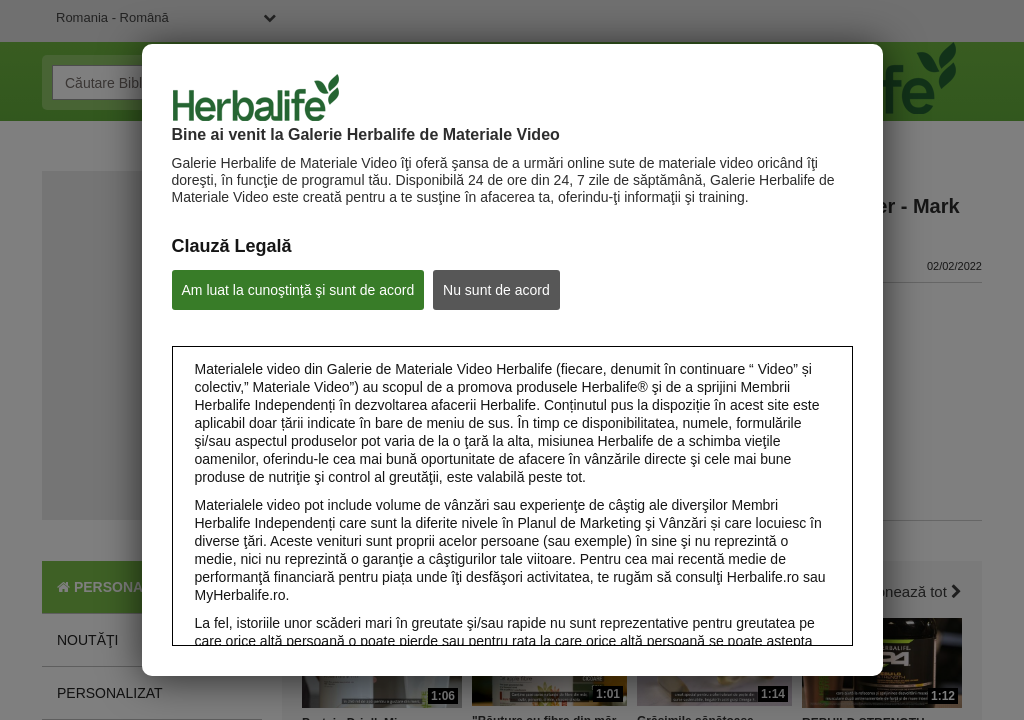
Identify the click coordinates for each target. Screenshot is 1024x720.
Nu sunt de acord (496, 290)
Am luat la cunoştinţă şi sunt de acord (298, 290)
